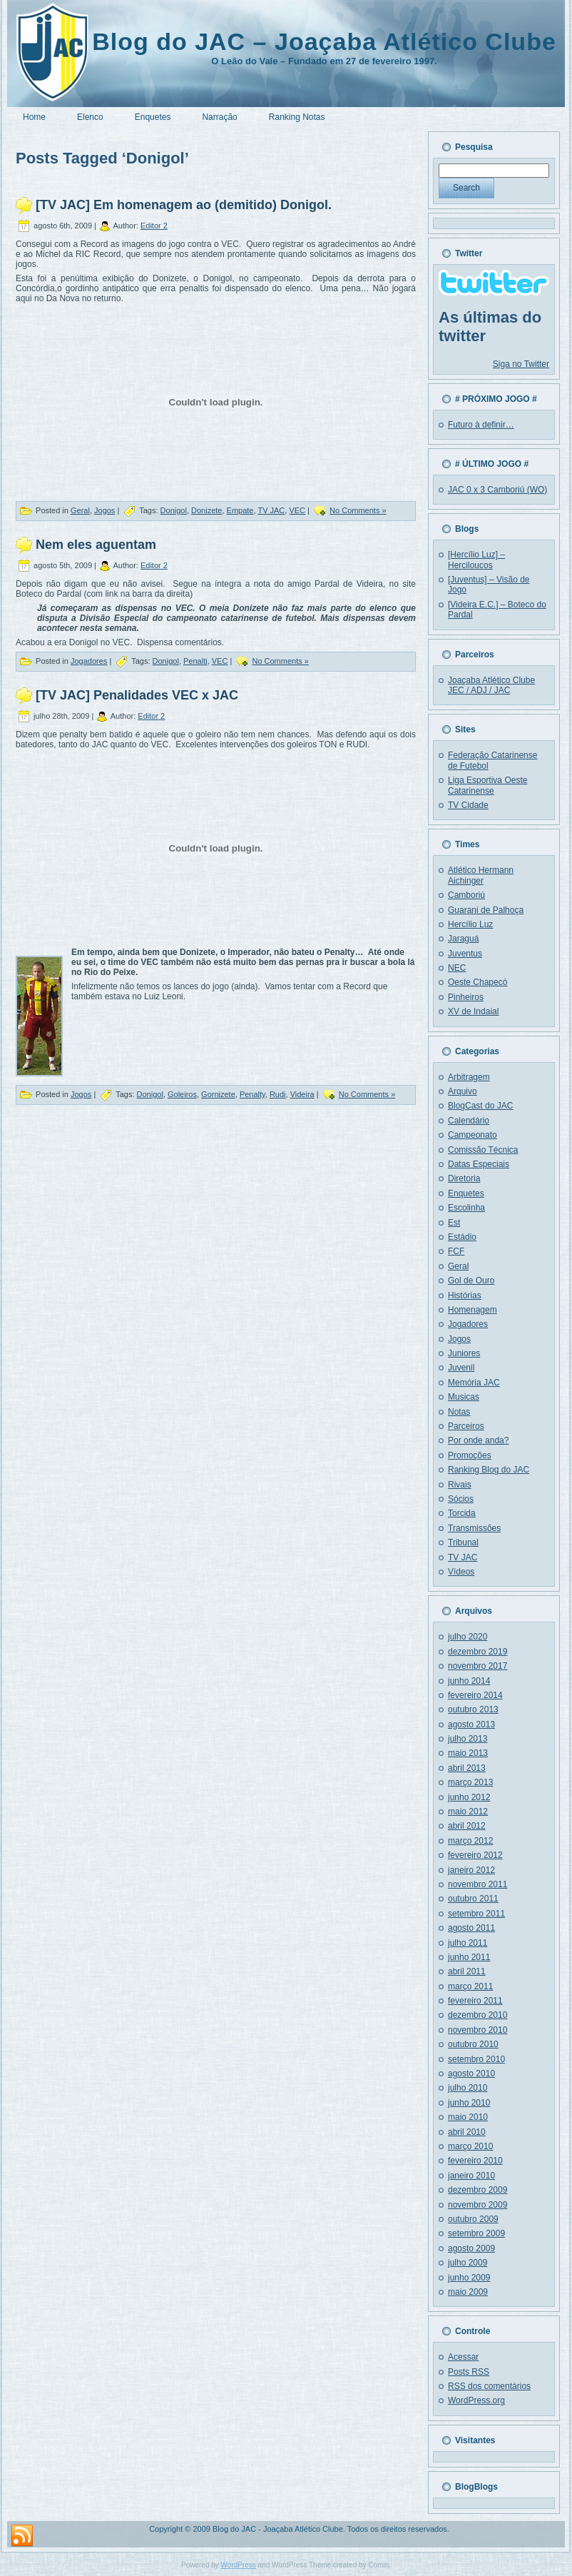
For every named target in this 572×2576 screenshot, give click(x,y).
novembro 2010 (477, 2030)
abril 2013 (467, 1768)
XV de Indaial (473, 1011)
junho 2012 (469, 1797)
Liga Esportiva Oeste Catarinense (487, 785)
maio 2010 (468, 2117)
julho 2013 (467, 1739)
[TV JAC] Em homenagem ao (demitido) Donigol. (184, 205)
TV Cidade (468, 805)
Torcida (462, 1513)
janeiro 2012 (471, 1870)
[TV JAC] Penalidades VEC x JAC (137, 696)
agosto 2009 (471, 2248)
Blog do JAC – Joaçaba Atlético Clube (324, 41)
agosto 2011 (471, 1928)
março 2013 (470, 1782)
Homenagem (472, 1310)
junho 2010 (469, 2103)
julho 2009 (467, 2263)
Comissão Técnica (483, 1150)
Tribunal (463, 1542)
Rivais (459, 1485)
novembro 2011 (477, 1884)
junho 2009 (469, 2278)
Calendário (468, 1121)
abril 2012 (467, 1826)
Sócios (461, 1499)
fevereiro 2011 (475, 2001)
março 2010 (470, 2146)
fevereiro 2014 (475, 1695)
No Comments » (358, 510)
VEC (297, 510)
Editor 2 (154, 225)
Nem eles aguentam (96, 545)
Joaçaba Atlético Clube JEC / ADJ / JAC (491, 685)
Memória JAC (474, 1383)
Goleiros (182, 1094)
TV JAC (271, 510)
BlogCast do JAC (480, 1106)
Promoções (469, 1455)
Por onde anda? (478, 1440)
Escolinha (466, 1208)
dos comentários (489, 2386)
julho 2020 (467, 1637)
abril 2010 (467, 2132)
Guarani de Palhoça (486, 910)
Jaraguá (463, 939)
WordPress (238, 2565)
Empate (240, 510)
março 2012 (470, 1841)
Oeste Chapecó (477, 982)
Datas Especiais (478, 1164)
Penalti (195, 661)
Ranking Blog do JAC (488, 1470)
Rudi (278, 1094)
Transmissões (474, 1528)
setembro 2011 (476, 1914)
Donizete (206, 510)
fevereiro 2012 (475, 1855)
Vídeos (461, 1572)
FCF (456, 1251)
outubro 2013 (473, 1709)
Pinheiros (466, 997)
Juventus (465, 954)
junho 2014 (469, 1681)
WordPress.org (476, 2400)
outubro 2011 (473, 1899)
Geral (80, 510)
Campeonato (472, 1135)
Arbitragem (469, 1077)
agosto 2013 (471, 1724)
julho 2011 (467, 1943)
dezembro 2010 (477, 2015)
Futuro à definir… (481, 425)
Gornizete (218, 1094)
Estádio (462, 1237)
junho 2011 (469, 1957)
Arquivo (462, 1091)
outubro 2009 (473, 2219)
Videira (302, 1094)
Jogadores (89, 661)
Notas (459, 1412)
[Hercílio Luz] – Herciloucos (476, 560)
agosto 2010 (471, 2074)
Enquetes (466, 1193)
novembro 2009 (477, 2205)
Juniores (464, 1353)
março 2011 (470, 1986)
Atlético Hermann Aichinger (481, 875)
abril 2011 (467, 1971)
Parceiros (466, 1426)
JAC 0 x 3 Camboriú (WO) (497, 490)
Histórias (464, 1295)
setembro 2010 (476, 2059)
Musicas (463, 1397)
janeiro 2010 (471, 2176)
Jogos (104, 510)
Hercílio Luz (470, 924)
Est (454, 1223)
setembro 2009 (476, 2233)
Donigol (173, 510)
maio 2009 (468, 2292)
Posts (468, 2372)
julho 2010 (467, 2088)
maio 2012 (468, 1812)
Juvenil (461, 1368)
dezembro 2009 (477, 2190)
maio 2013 (468, 1753)
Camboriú (466, 895)
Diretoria (464, 1178)
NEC (457, 968)
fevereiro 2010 (475, 2161)
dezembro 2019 (477, 1652)
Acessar (463, 2357)
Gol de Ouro (471, 1281)
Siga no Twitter (521, 364)
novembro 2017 (477, 1666)
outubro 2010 (473, 2044)
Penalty (252, 1094)
